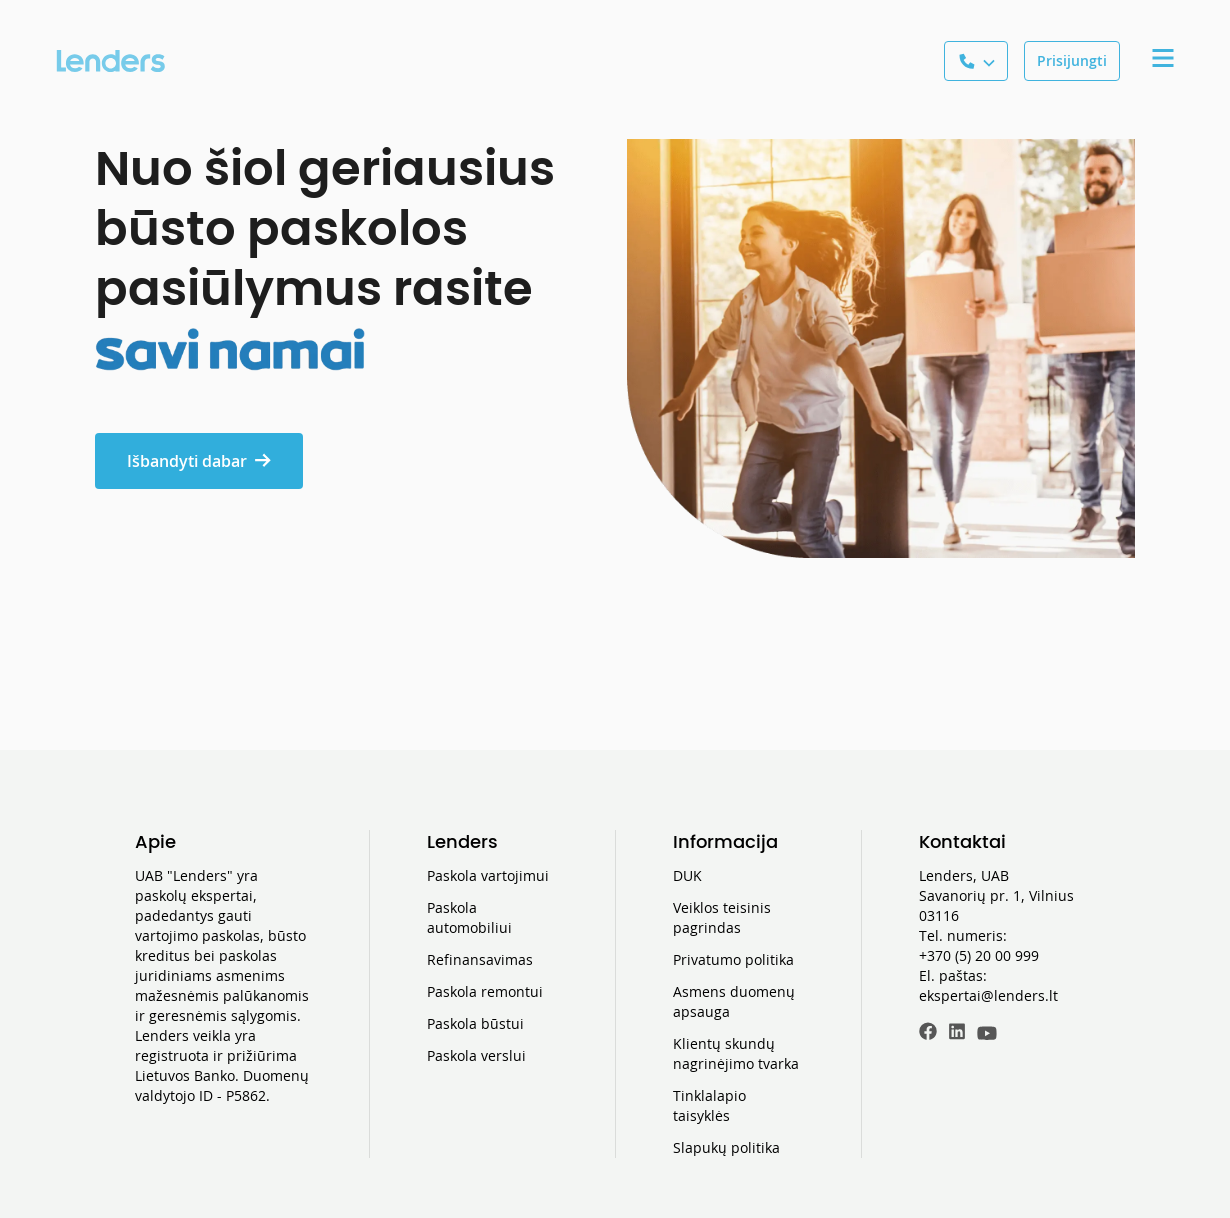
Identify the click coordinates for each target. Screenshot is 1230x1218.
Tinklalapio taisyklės (709, 1105)
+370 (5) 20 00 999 (979, 955)
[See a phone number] (976, 61)
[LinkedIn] (957, 1034)
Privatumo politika (733, 959)
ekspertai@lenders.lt (988, 995)
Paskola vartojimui (488, 875)
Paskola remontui (485, 991)
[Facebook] (928, 1034)
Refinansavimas (480, 959)
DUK (687, 875)
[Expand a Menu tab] (1163, 61)
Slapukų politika (726, 1147)
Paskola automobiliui (469, 917)
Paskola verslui (476, 1055)
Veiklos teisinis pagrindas (722, 917)
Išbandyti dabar (199, 461)
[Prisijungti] (1072, 61)
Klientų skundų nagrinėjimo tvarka (736, 1053)
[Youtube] (987, 1034)
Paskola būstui (475, 1023)
